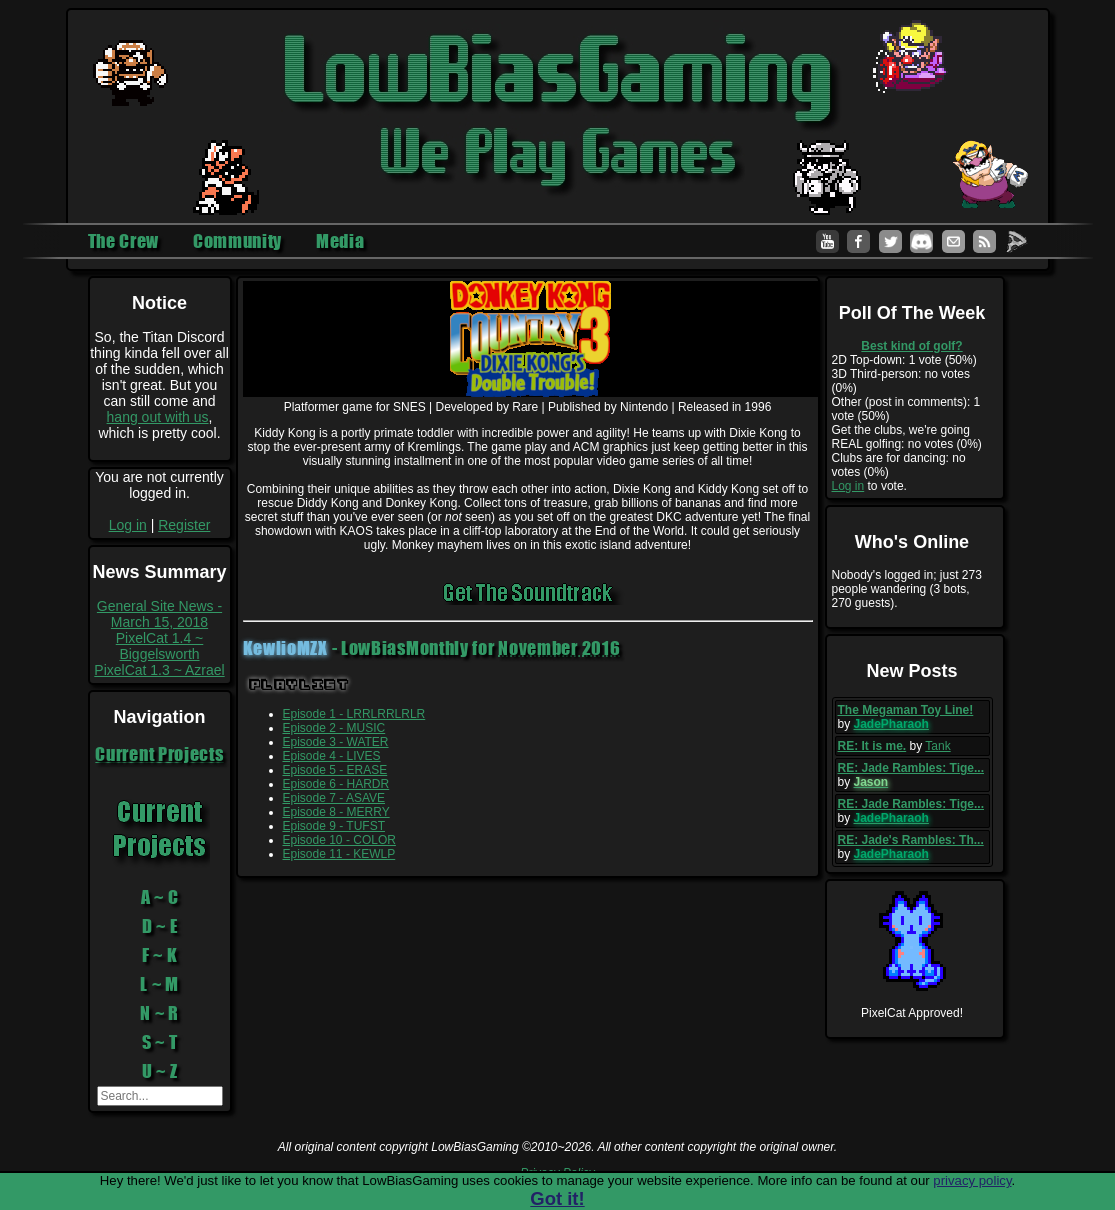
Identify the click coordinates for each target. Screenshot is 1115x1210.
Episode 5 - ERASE (335, 770)
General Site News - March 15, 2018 (159, 614)
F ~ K (160, 955)
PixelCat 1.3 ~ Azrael (159, 670)
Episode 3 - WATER (336, 742)
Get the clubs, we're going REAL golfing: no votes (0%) (907, 437)
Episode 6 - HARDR (336, 784)
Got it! (557, 1198)
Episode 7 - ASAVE (334, 798)
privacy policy (972, 1180)
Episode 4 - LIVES (332, 756)
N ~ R (159, 1013)
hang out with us (158, 417)
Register (184, 525)
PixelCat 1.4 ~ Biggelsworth (160, 646)
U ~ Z (160, 1071)
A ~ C (160, 897)
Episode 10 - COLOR (339, 840)
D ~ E (160, 926)
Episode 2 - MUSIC (334, 728)
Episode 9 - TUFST (334, 826)
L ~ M (159, 984)
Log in (128, 525)
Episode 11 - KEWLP (339, 854)
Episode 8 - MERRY (336, 812)
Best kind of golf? (911, 346)
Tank (937, 746)
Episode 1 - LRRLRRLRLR (354, 714)
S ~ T (160, 1042)
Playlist (299, 684)
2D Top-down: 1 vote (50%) (904, 360)
